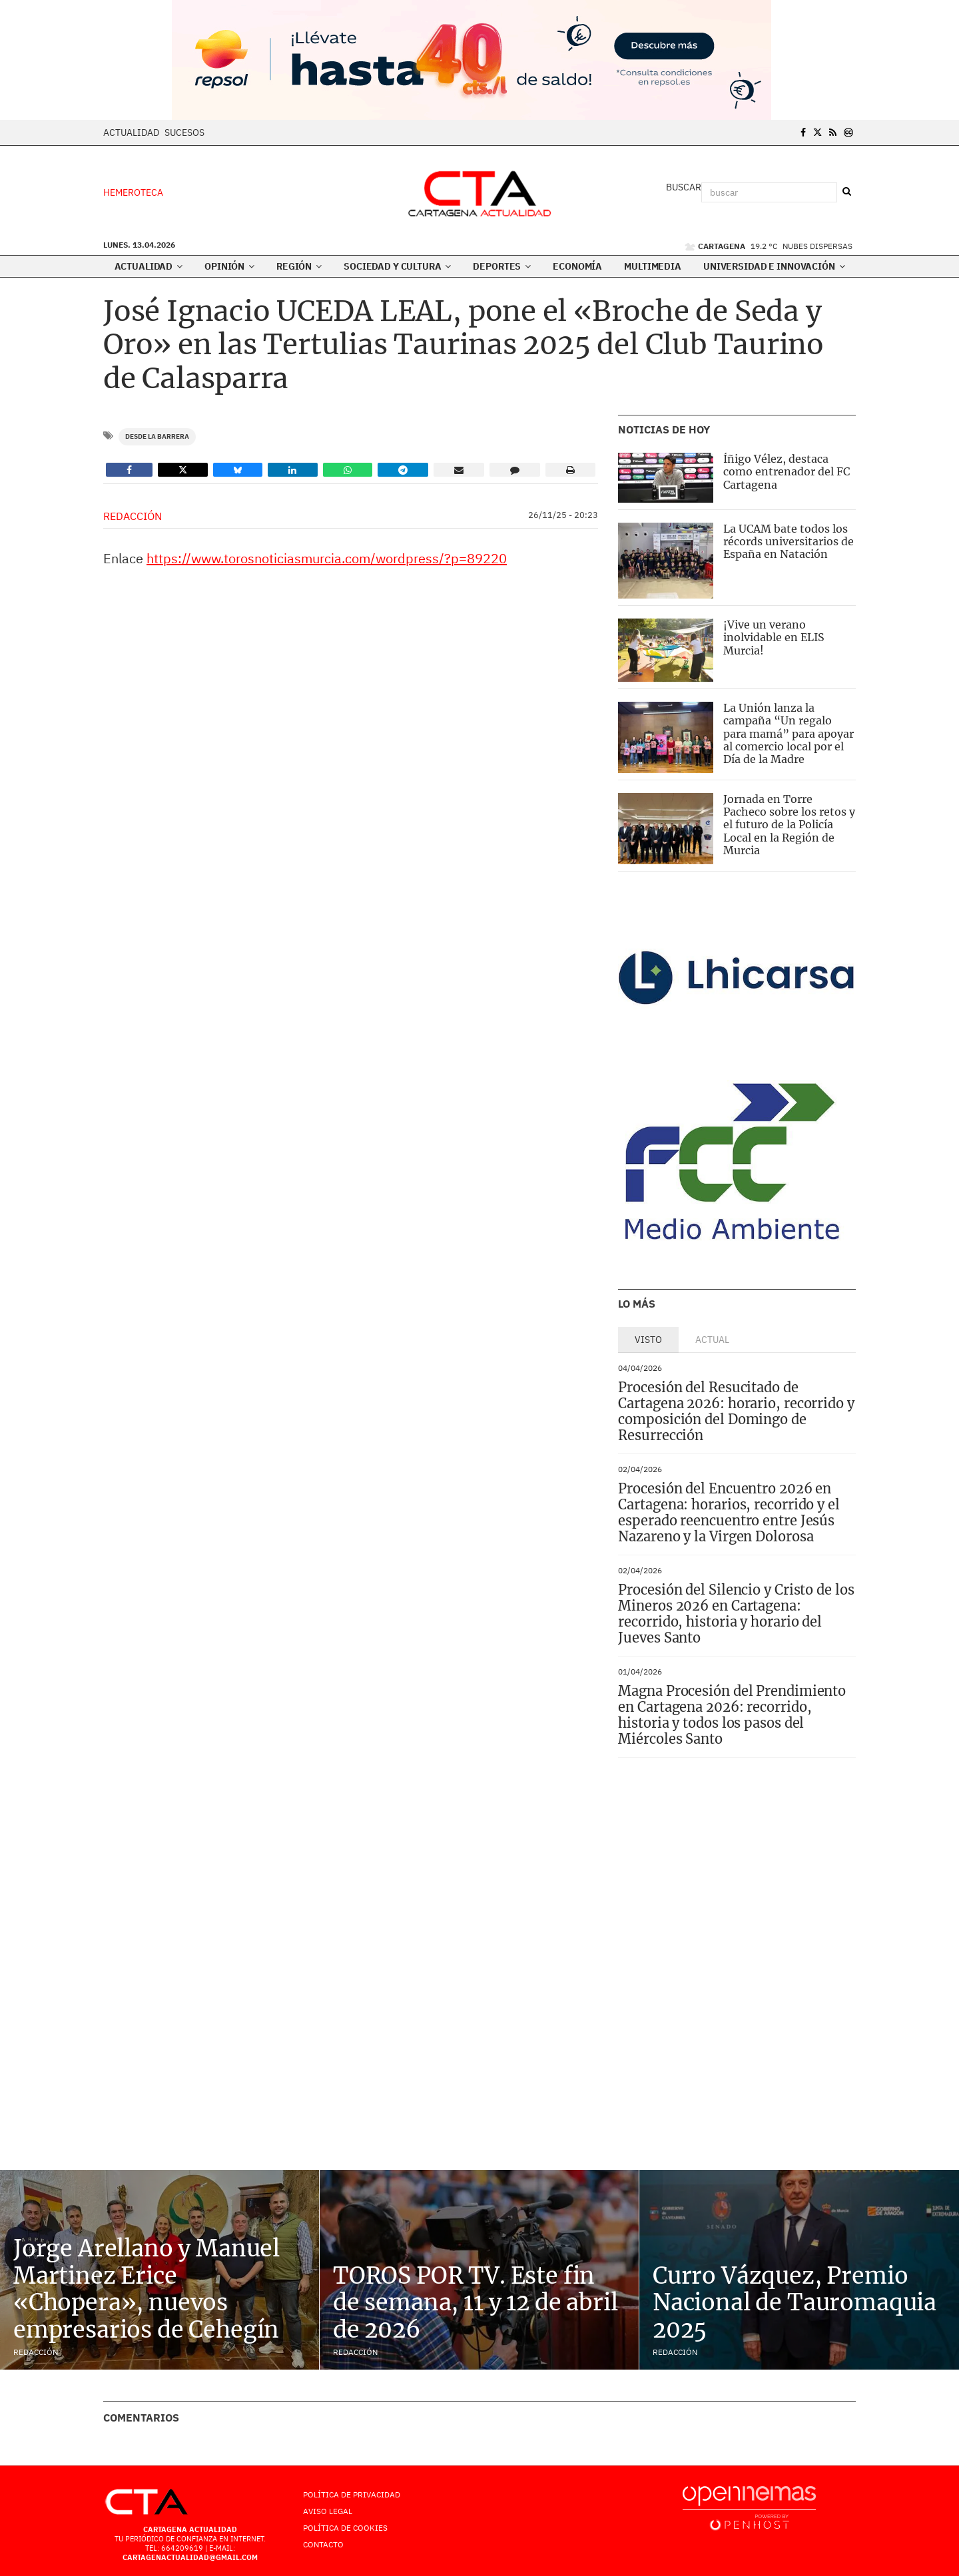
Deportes (502, 266)
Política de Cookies (345, 2528)
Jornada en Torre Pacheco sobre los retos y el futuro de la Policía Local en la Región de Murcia (789, 824)
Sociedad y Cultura (397, 266)
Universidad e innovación (773, 266)
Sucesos (184, 132)
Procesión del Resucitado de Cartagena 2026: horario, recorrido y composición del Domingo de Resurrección (736, 1411)
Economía (577, 266)
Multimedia (652, 266)
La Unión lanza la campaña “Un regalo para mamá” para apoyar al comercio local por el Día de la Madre (788, 733)
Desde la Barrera (157, 436)
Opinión (229, 266)
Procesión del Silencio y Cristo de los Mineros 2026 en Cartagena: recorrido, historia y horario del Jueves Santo (736, 1613)
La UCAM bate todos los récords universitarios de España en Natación (788, 541)
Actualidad (131, 132)
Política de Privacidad (351, 2494)
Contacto (323, 2544)
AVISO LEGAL (327, 2511)
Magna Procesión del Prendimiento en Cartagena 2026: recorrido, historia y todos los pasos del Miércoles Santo (732, 1714)
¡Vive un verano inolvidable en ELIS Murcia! (773, 637)
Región (299, 266)
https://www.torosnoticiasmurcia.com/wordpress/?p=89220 (327, 558)
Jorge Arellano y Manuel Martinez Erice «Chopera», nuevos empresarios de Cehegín (146, 2289)
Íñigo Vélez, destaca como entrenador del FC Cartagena (786, 471)
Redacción (132, 516)
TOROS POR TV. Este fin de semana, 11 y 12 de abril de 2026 (475, 2303)
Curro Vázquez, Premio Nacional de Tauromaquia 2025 (794, 2303)
